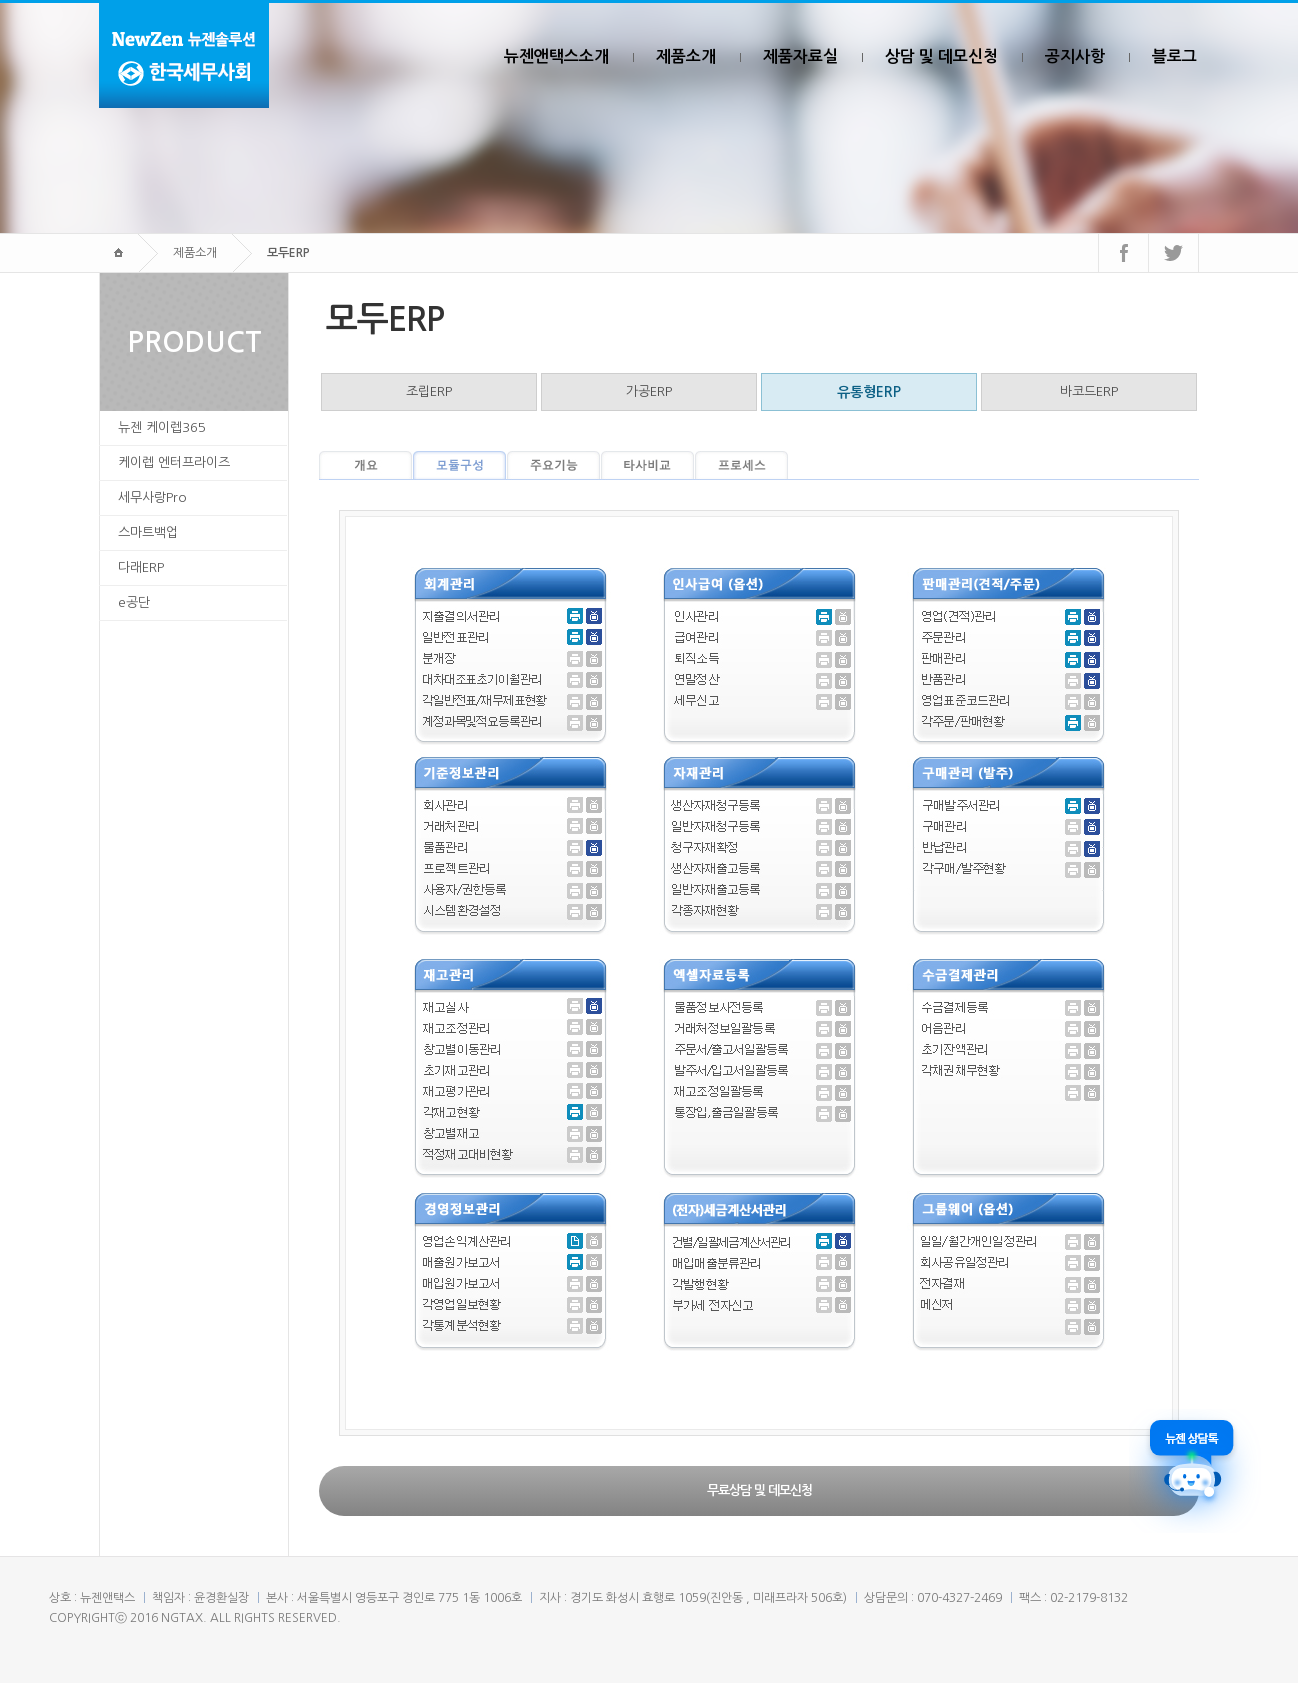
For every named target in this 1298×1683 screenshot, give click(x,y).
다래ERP (141, 567)
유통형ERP (869, 392)
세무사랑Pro (152, 497)
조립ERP (429, 391)
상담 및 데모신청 (941, 56)
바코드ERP (1089, 391)
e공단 (134, 602)
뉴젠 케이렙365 (162, 427)
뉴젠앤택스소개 (556, 56)
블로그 (1174, 56)
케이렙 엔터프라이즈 (174, 462)
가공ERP (649, 391)
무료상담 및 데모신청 (759, 1490)
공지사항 (1075, 56)
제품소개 (686, 56)
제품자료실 (800, 56)
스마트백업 (148, 532)
